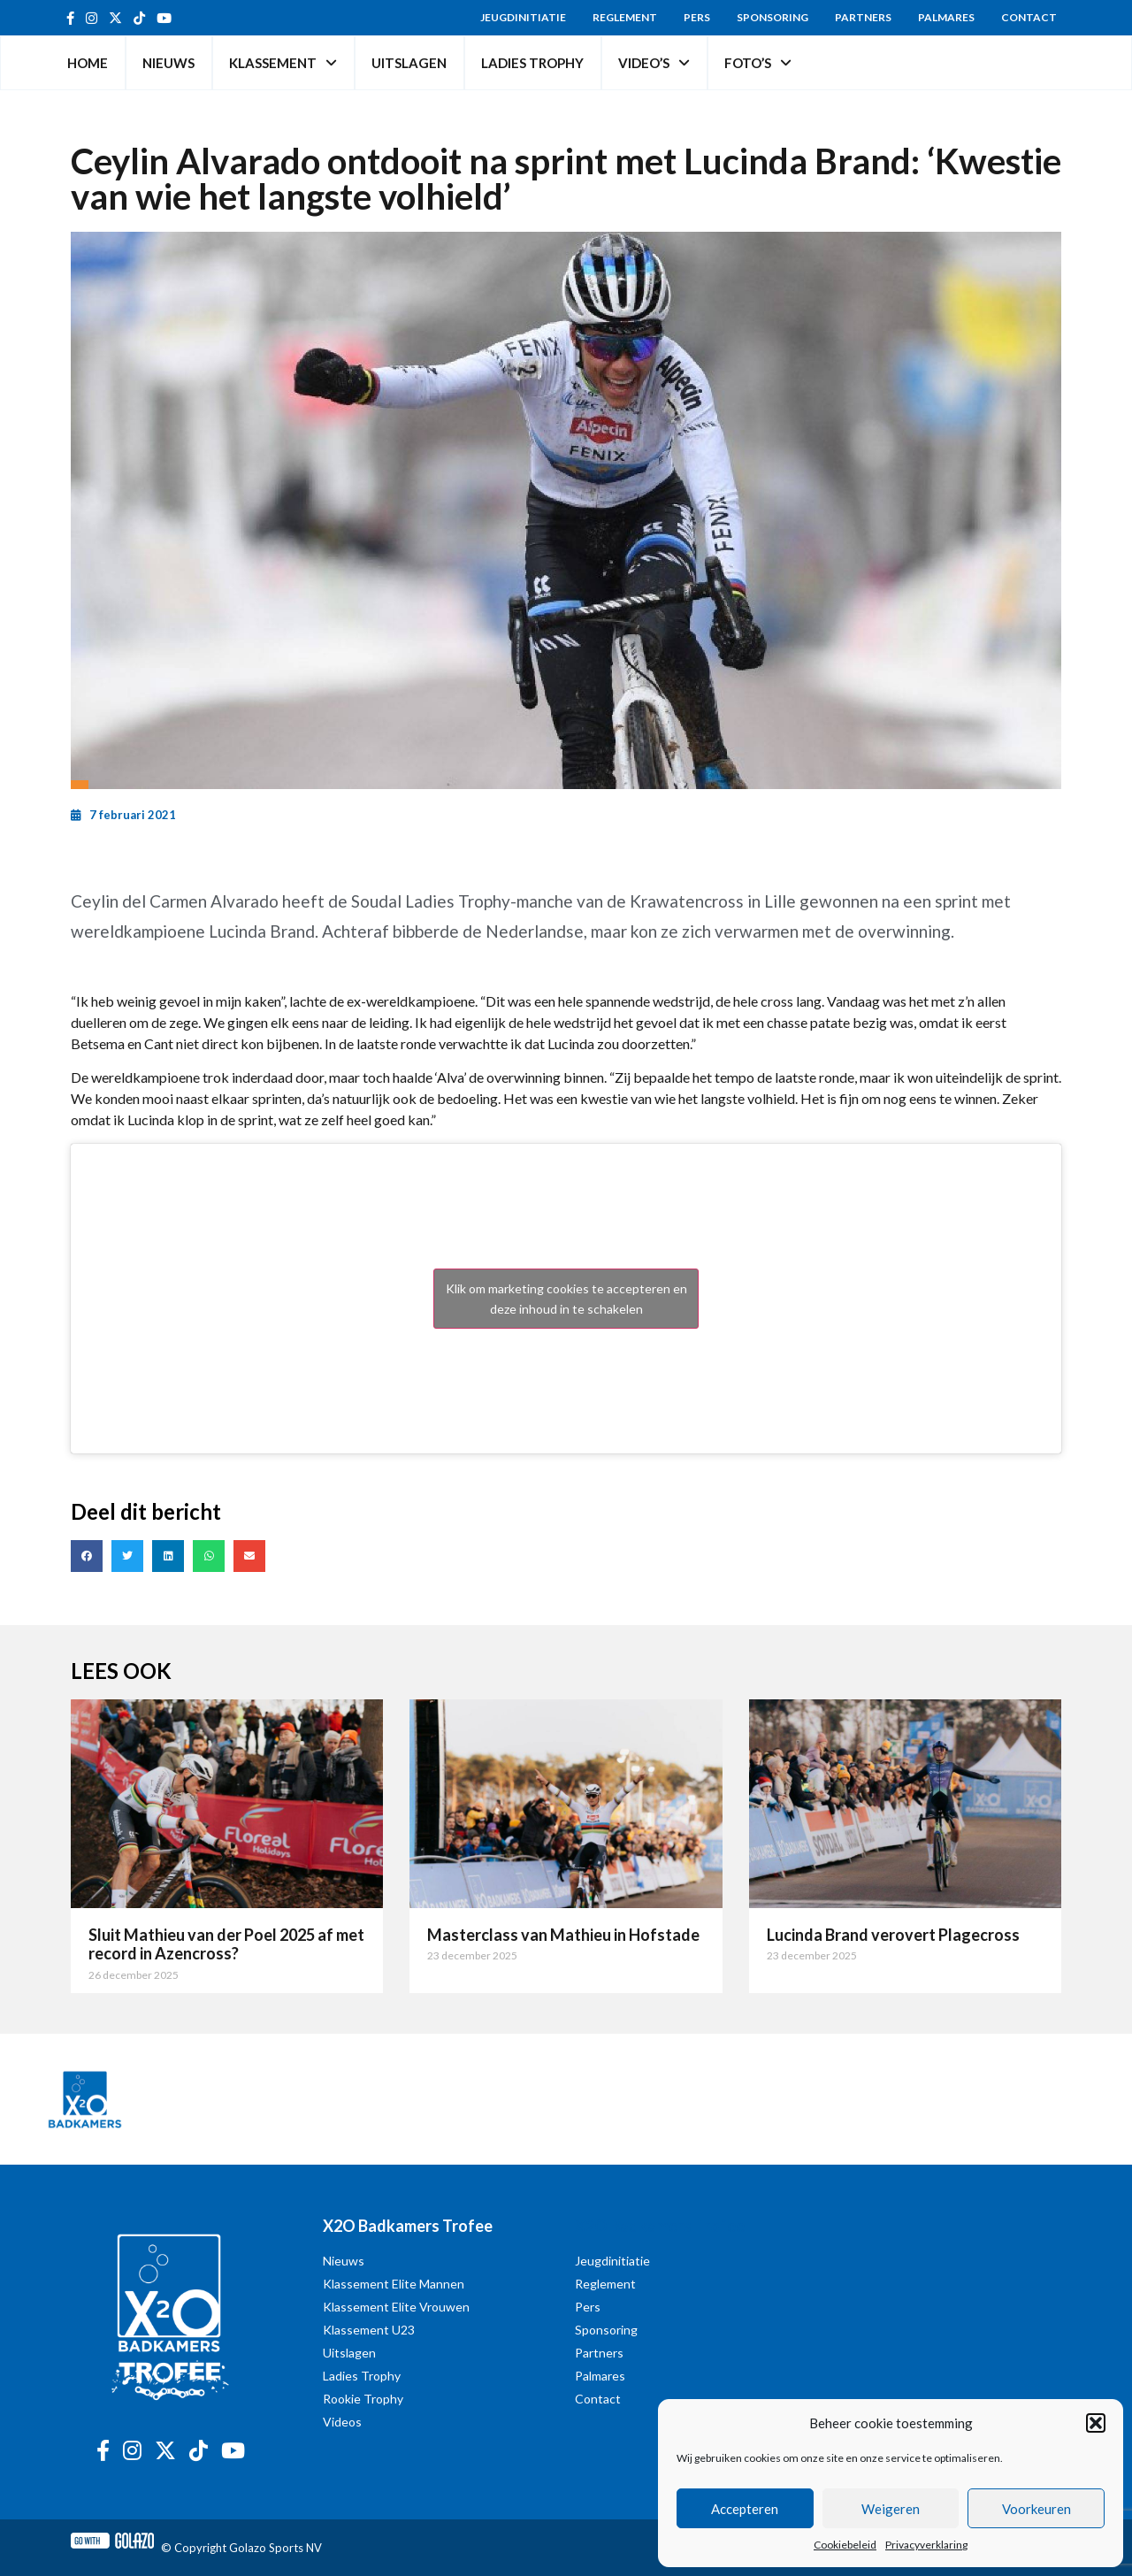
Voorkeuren (1036, 2509)
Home (87, 63)
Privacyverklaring (926, 2544)
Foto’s (758, 63)
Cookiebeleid (845, 2544)
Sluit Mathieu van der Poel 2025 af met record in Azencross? (226, 1944)
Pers (697, 17)
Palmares (946, 17)
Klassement (283, 63)
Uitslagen (409, 63)
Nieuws (168, 63)
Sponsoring (772, 17)
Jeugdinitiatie (523, 17)
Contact (1029, 17)
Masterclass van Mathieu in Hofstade (563, 1934)
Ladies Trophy (532, 63)
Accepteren (744, 2509)
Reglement (625, 17)
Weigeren (890, 2509)
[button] (1096, 2423)
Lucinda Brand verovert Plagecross (893, 1934)
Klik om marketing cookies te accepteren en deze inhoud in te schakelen (566, 1298)
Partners (863, 17)
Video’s (654, 63)
